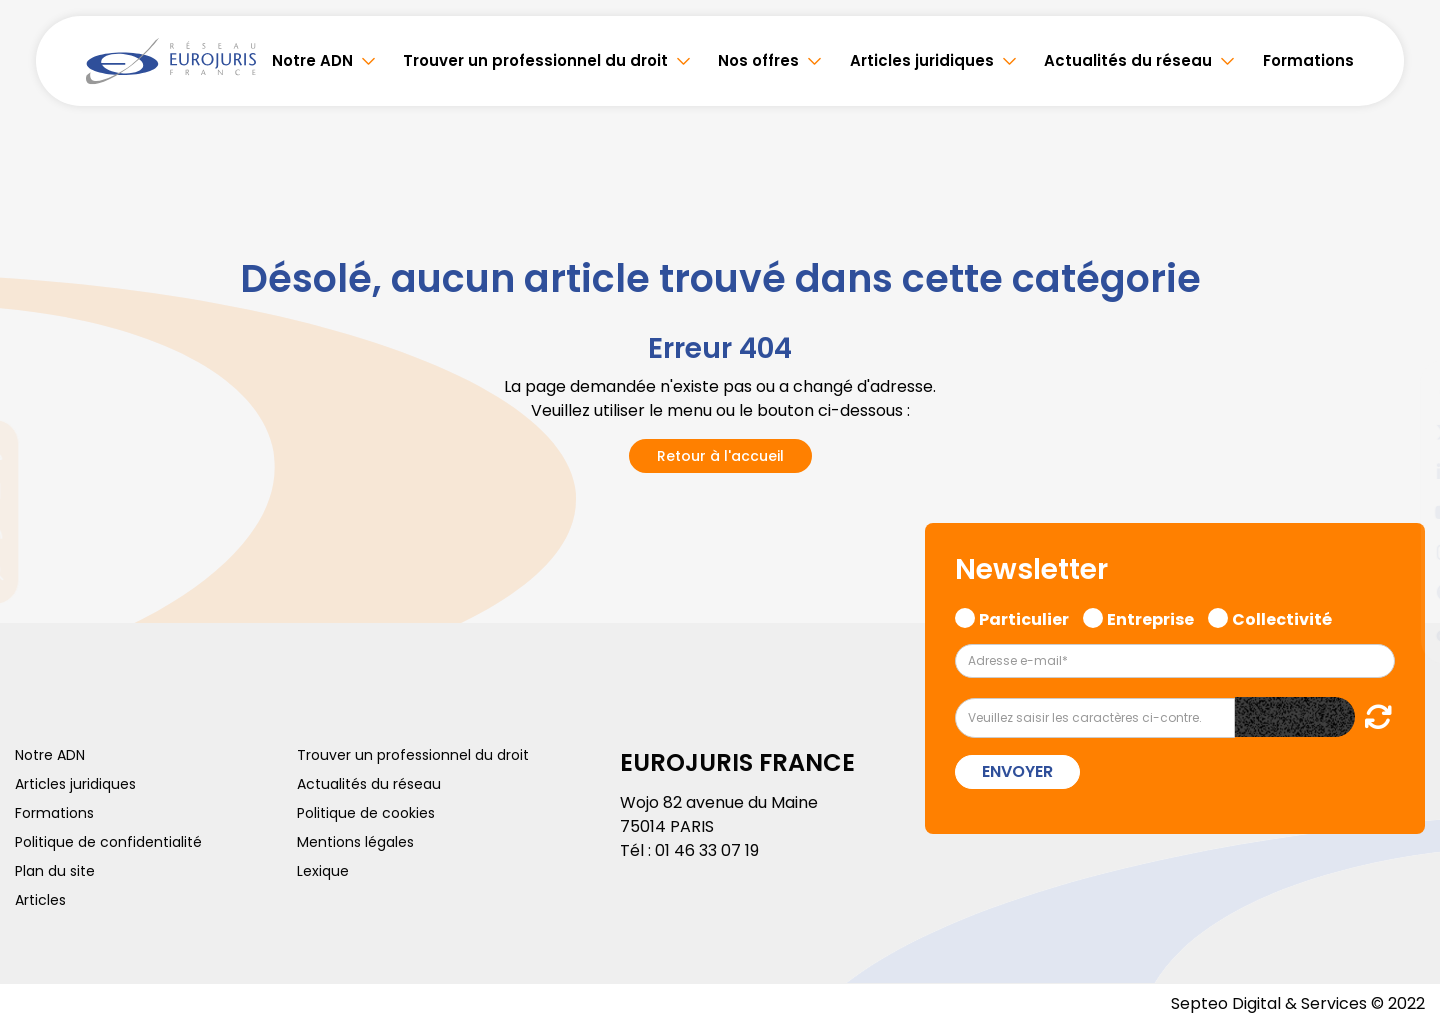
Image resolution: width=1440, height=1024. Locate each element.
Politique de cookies (366, 813)
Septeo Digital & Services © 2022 (1298, 1003)
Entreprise (1150, 617)
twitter (1400, 432)
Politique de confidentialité (108, 842)
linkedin (1400, 472)
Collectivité (1282, 617)
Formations (1308, 60)
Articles (40, 900)
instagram (1400, 552)
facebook (1400, 392)
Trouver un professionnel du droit (535, 60)
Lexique (323, 871)
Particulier (1024, 617)
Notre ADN (312, 60)
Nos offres (758, 60)
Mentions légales (355, 842)
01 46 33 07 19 (707, 850)
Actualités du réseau (1128, 60)
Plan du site (55, 871)
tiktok (1400, 632)
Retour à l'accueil (720, 456)
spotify (1400, 592)
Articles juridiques (922, 60)
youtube (1400, 512)
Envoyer (1017, 771)
